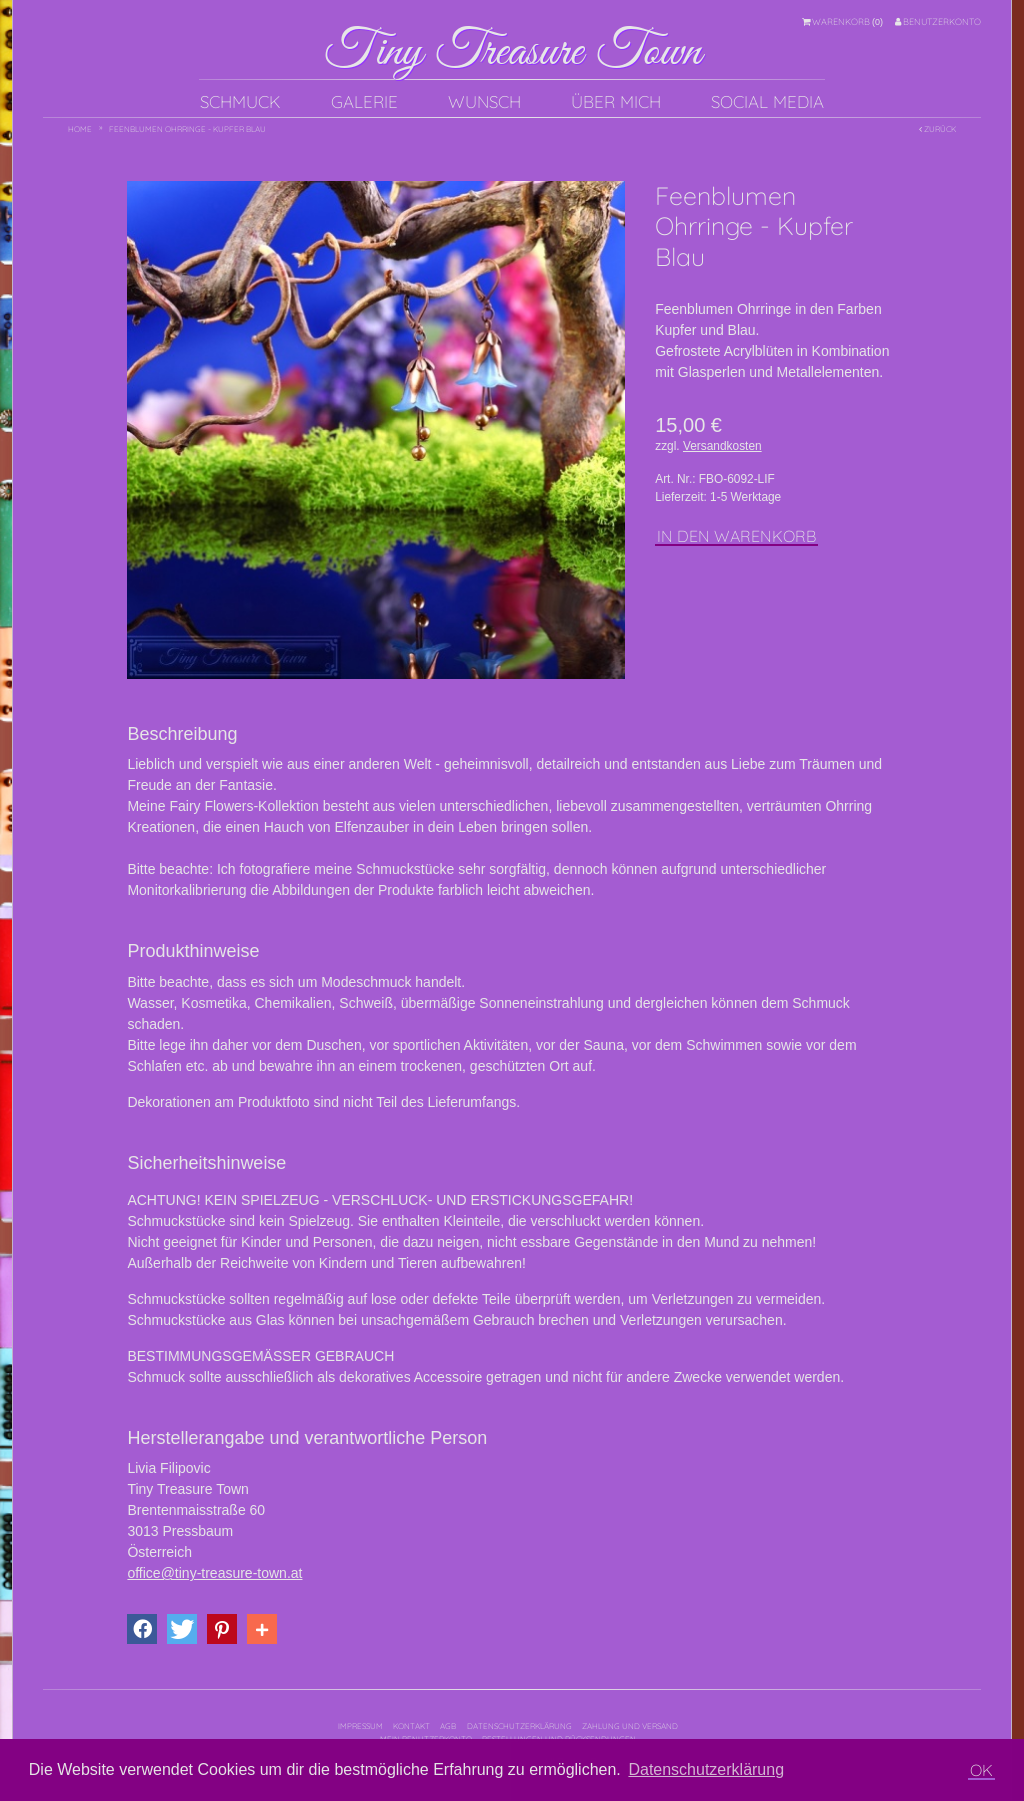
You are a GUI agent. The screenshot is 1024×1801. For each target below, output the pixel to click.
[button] (142, 1629)
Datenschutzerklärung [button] (706, 1769)
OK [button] (981, 1770)
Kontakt (411, 1726)
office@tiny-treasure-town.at (214, 1573)
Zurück (937, 129)
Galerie (364, 101)
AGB (448, 1726)
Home (80, 129)
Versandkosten (722, 446)
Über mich (616, 101)
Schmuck (240, 101)
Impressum (360, 1726)
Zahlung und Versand (630, 1726)
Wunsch (484, 101)
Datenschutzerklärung (519, 1726)
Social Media (767, 101)
